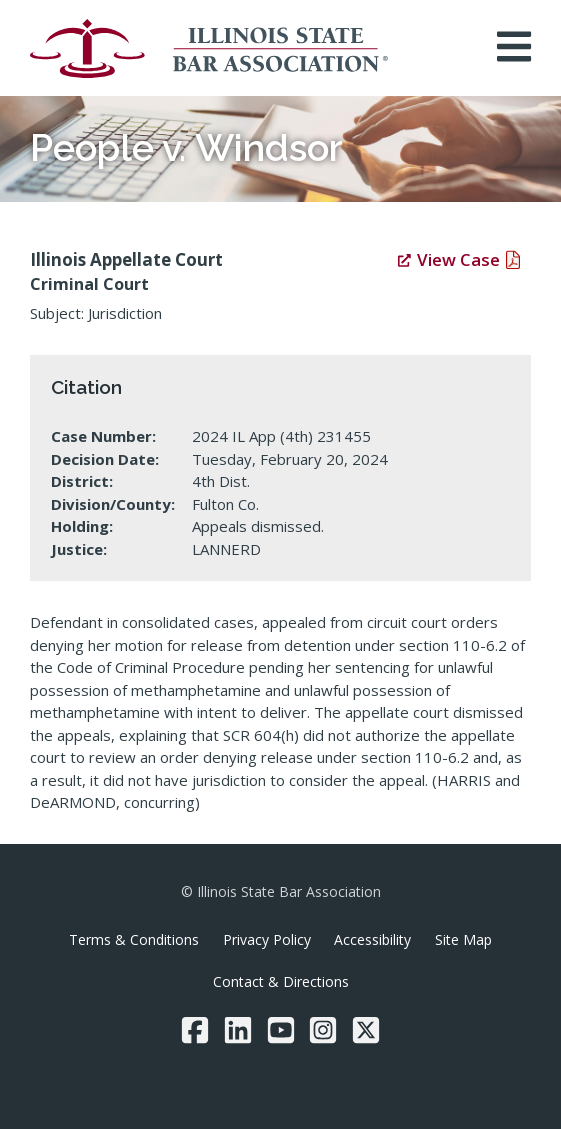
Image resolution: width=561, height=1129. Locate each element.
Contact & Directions (281, 981)
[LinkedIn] (238, 1030)
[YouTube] (281, 1030)
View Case (449, 259)
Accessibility (372, 939)
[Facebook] (195, 1030)
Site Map (463, 939)
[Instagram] (323, 1030)
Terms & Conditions (134, 939)
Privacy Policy (267, 939)
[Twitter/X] (366, 1030)
